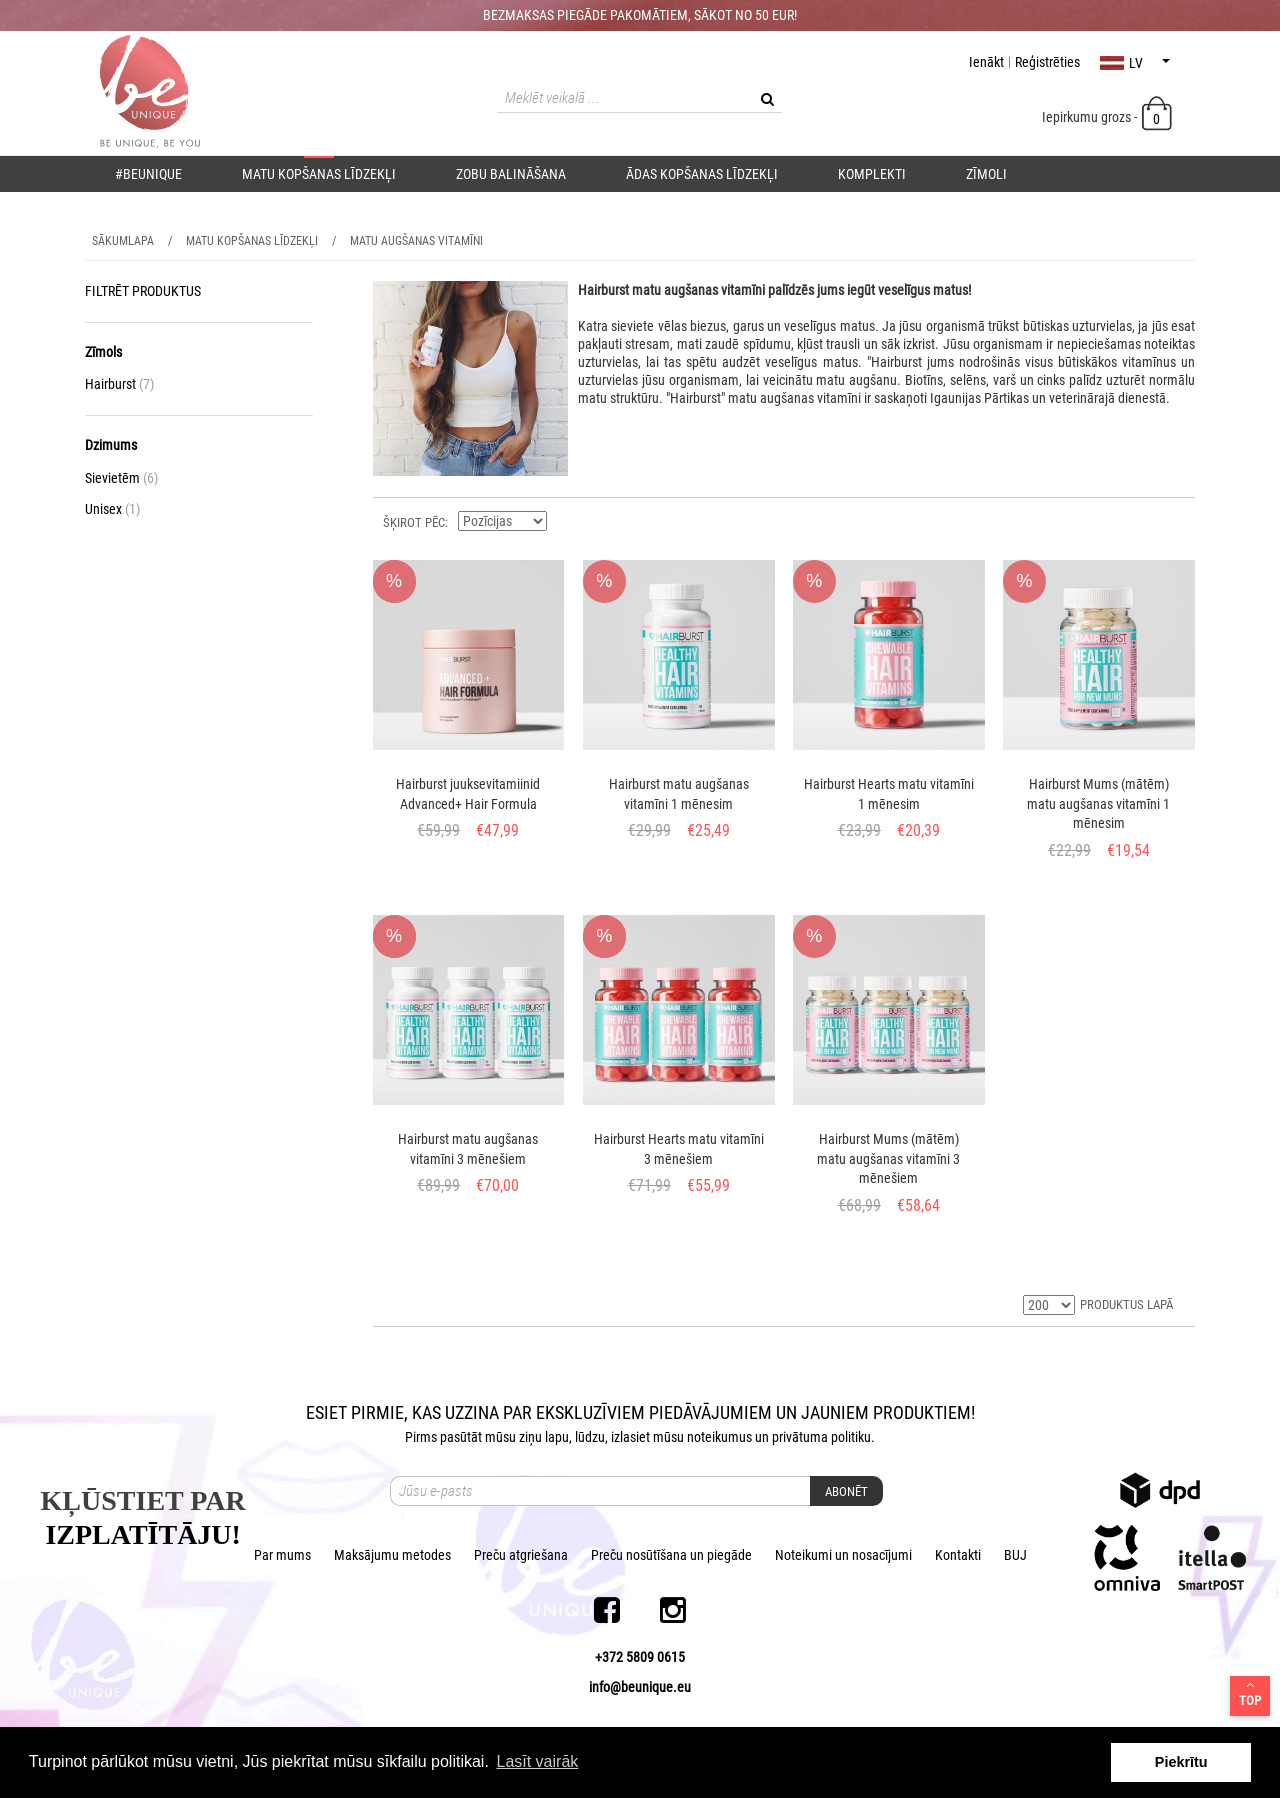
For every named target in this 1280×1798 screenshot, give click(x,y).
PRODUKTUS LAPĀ (1126, 1304)
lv (1135, 63)
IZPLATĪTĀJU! (143, 1534)
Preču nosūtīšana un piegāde (671, 1555)
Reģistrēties (1047, 62)
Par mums (282, 1555)
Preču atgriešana (521, 1555)
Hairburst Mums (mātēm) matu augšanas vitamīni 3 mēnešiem (888, 1158)
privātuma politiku (821, 1437)
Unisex (112, 509)
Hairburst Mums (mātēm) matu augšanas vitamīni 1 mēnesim (1098, 803)
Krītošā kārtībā (565, 521)
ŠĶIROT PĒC (414, 522)
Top (1250, 1693)
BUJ (1015, 1555)
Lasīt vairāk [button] (537, 1761)
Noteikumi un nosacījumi (843, 1555)
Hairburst (119, 384)
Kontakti (958, 1555)
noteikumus (719, 1437)
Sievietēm (121, 478)
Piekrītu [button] (1181, 1762)
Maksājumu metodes (392, 1555)
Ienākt (986, 62)
